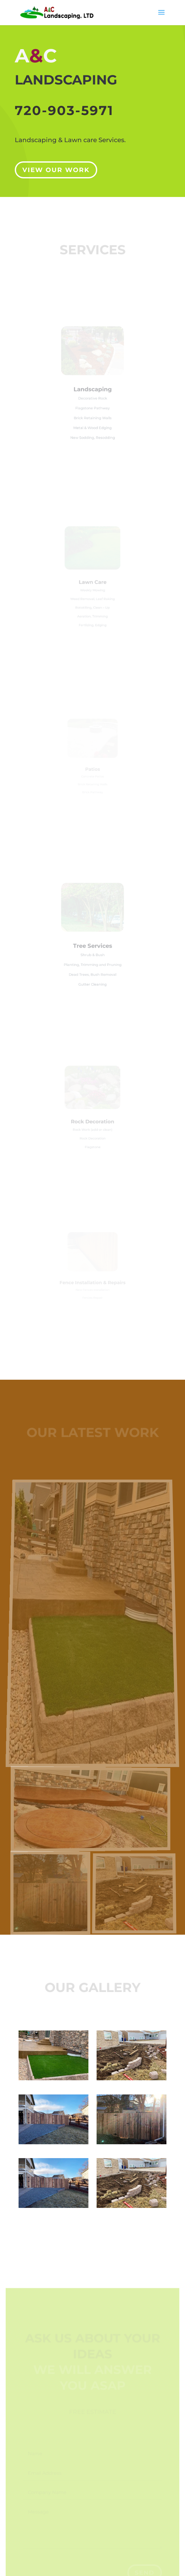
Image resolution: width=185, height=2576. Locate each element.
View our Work (56, 167)
